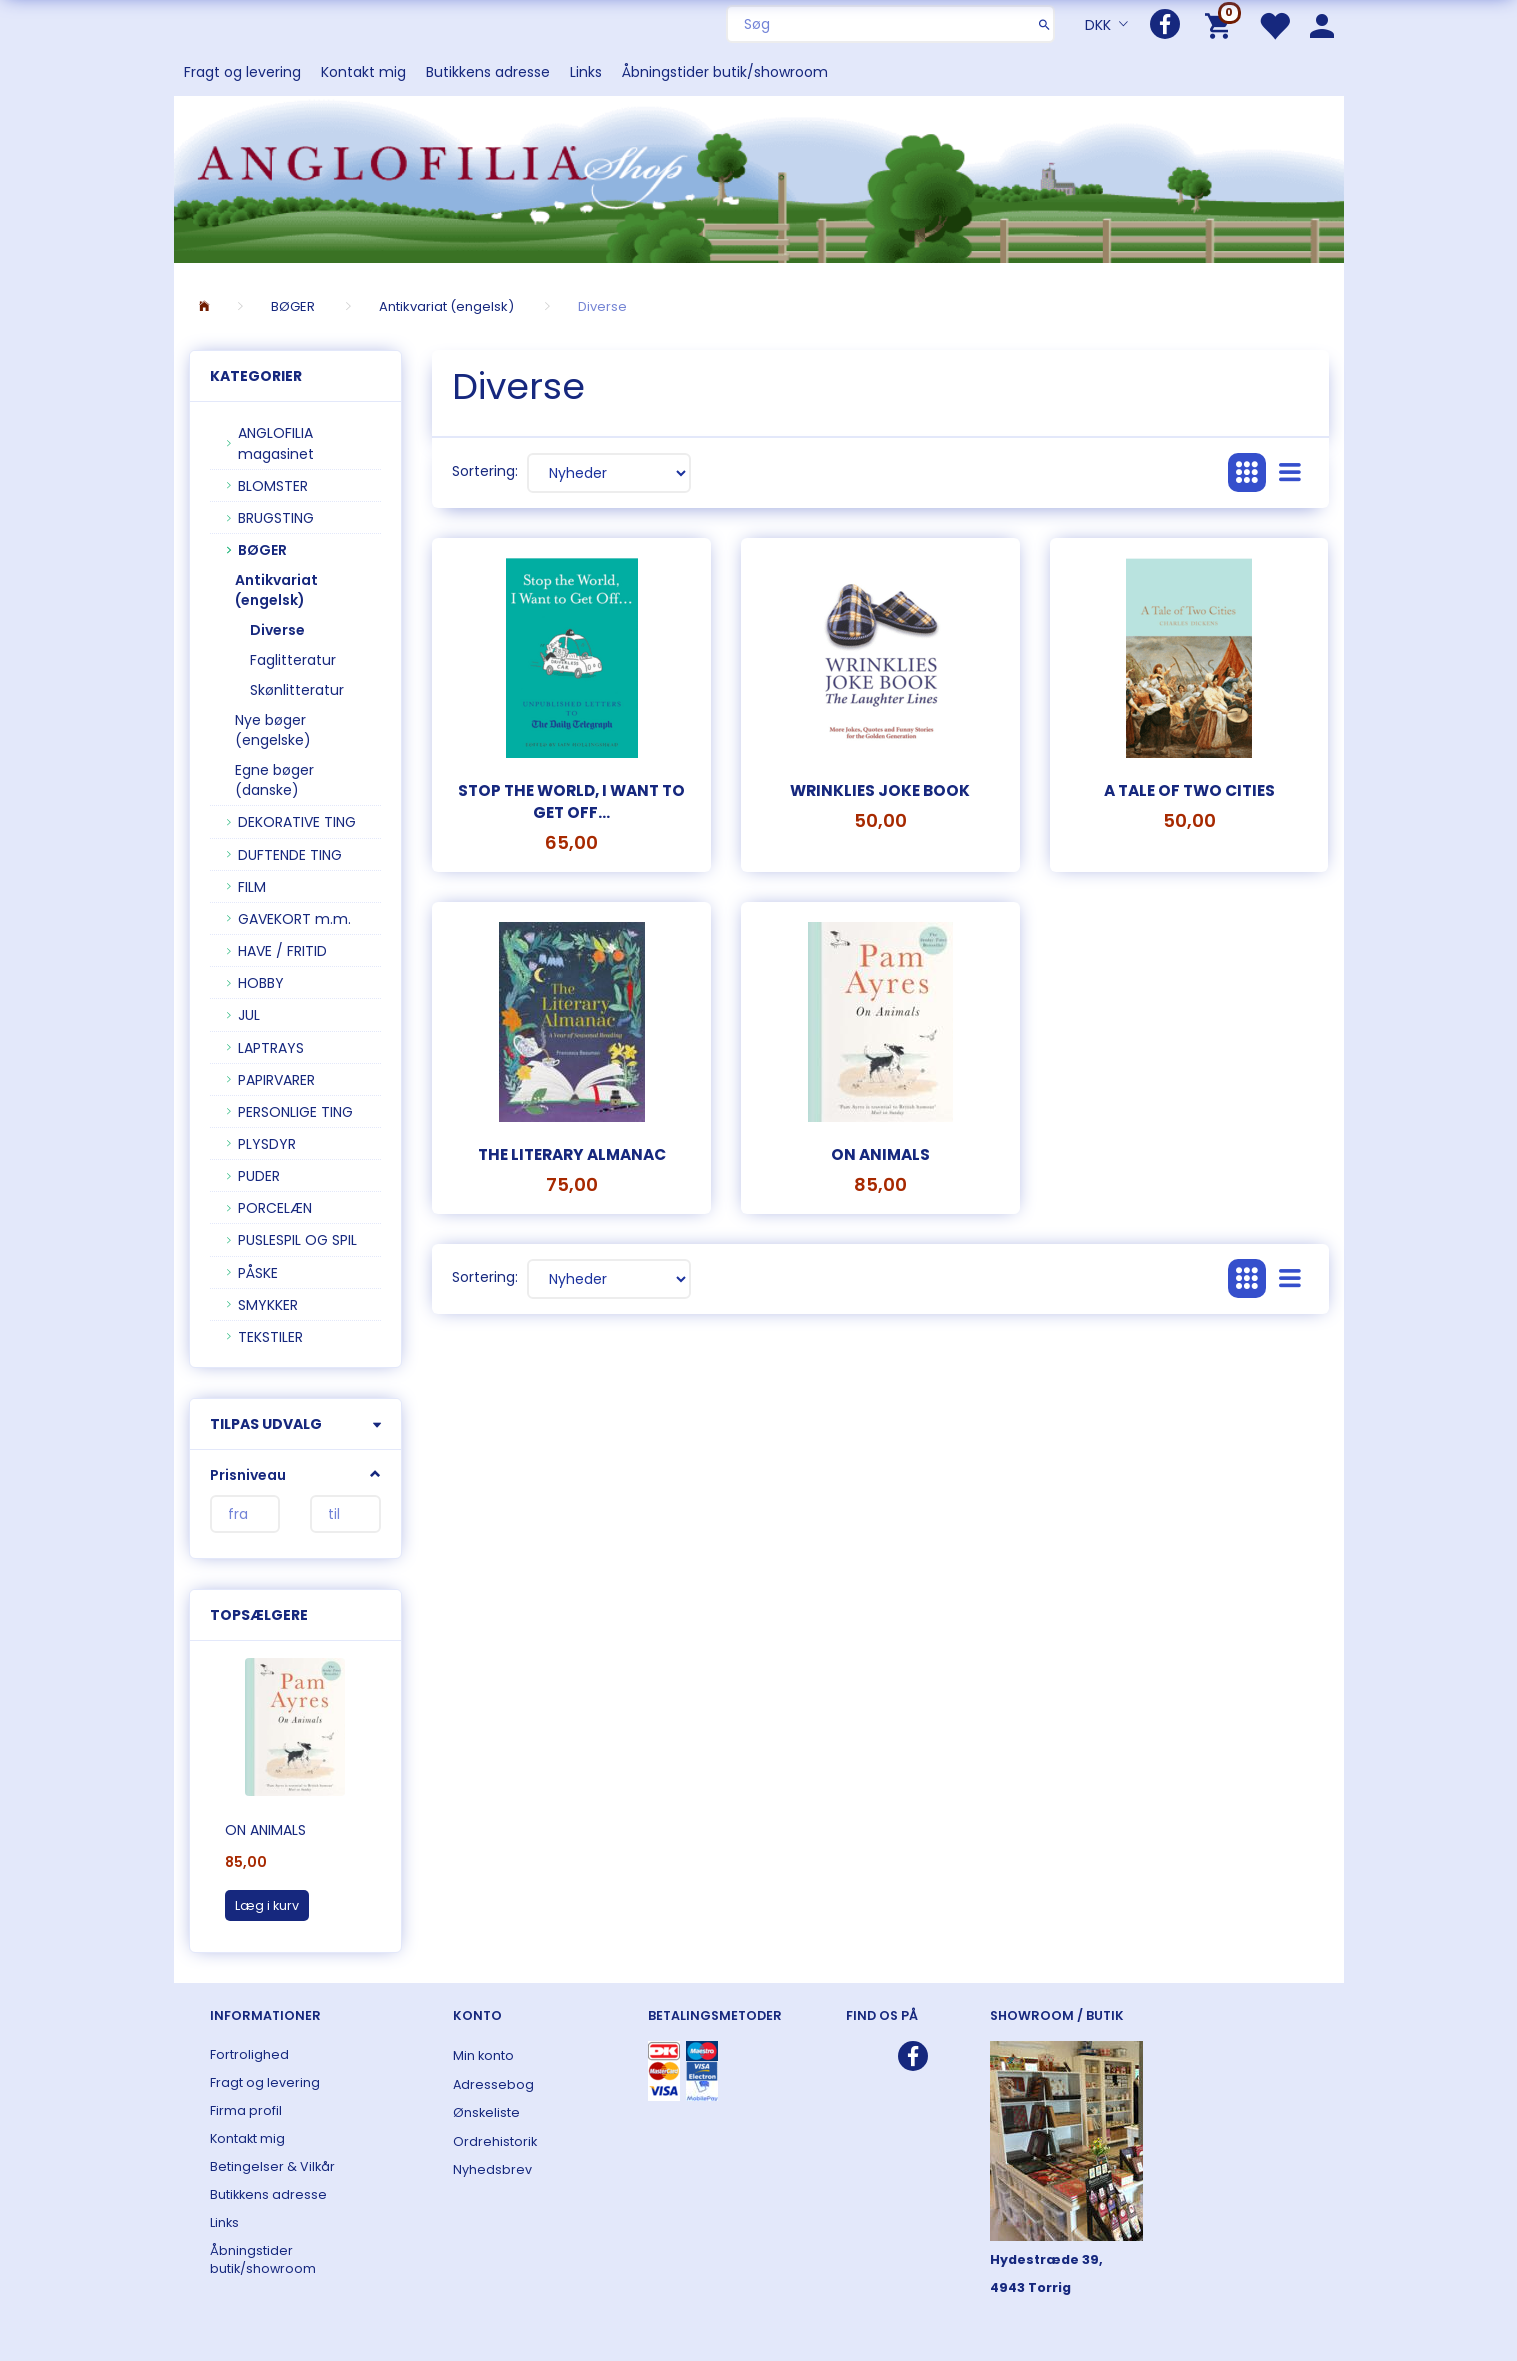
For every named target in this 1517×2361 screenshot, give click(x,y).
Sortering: (485, 471)
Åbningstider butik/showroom (725, 72)
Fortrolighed (249, 2054)
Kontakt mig (363, 72)
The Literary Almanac (572, 1154)
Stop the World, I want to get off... (571, 801)
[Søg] (1044, 24)
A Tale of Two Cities (1189, 790)
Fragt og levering (242, 72)
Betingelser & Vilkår (272, 2166)
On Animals (265, 1830)
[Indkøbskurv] (1221, 24)
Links (586, 72)
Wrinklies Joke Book (880, 790)
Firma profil (246, 2110)
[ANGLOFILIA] (759, 177)
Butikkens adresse (488, 72)
